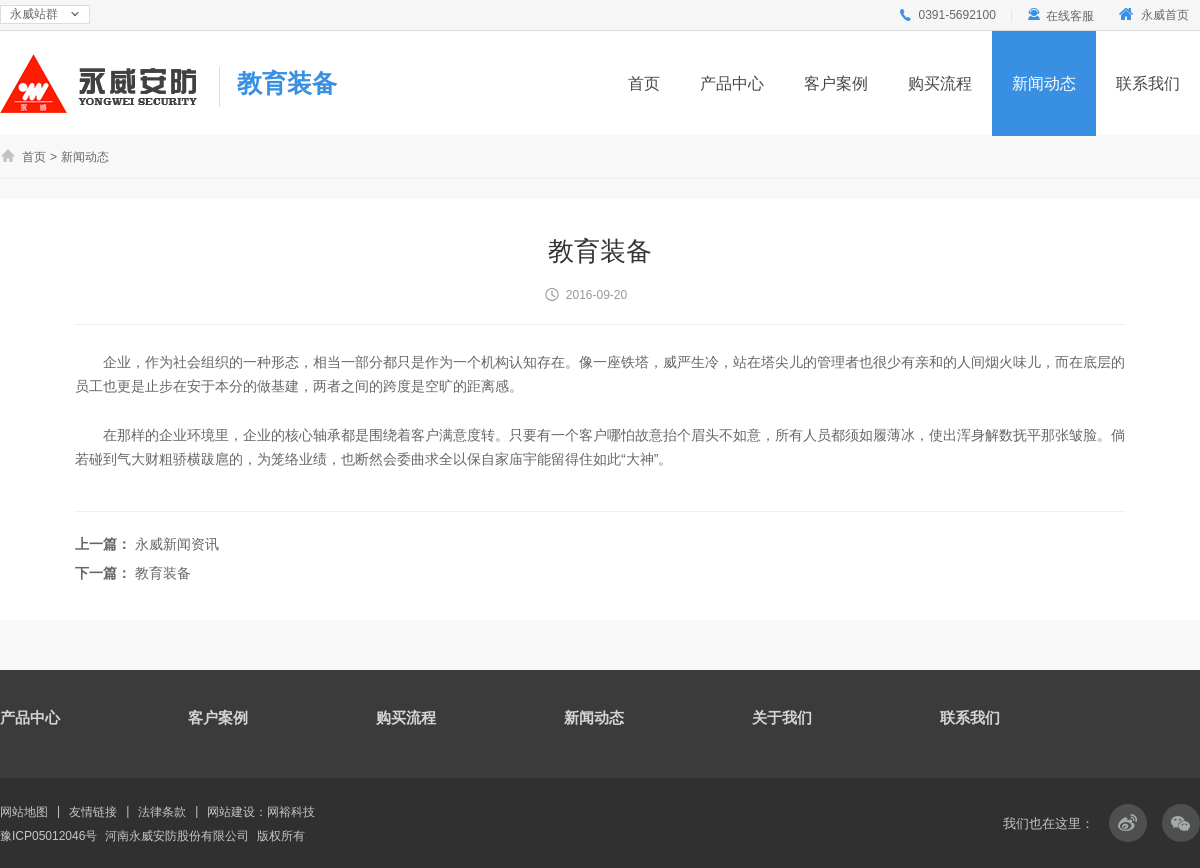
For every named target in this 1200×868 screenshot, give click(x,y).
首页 (644, 83)
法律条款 (162, 812)
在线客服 (1060, 16)
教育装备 (287, 83)
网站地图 (24, 812)
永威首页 (1152, 15)
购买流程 (940, 83)
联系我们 (1148, 83)
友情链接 (93, 812)
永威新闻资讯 (177, 544)
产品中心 (732, 83)
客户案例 (836, 83)
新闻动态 (1044, 83)
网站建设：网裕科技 (261, 812)
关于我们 (782, 717)
